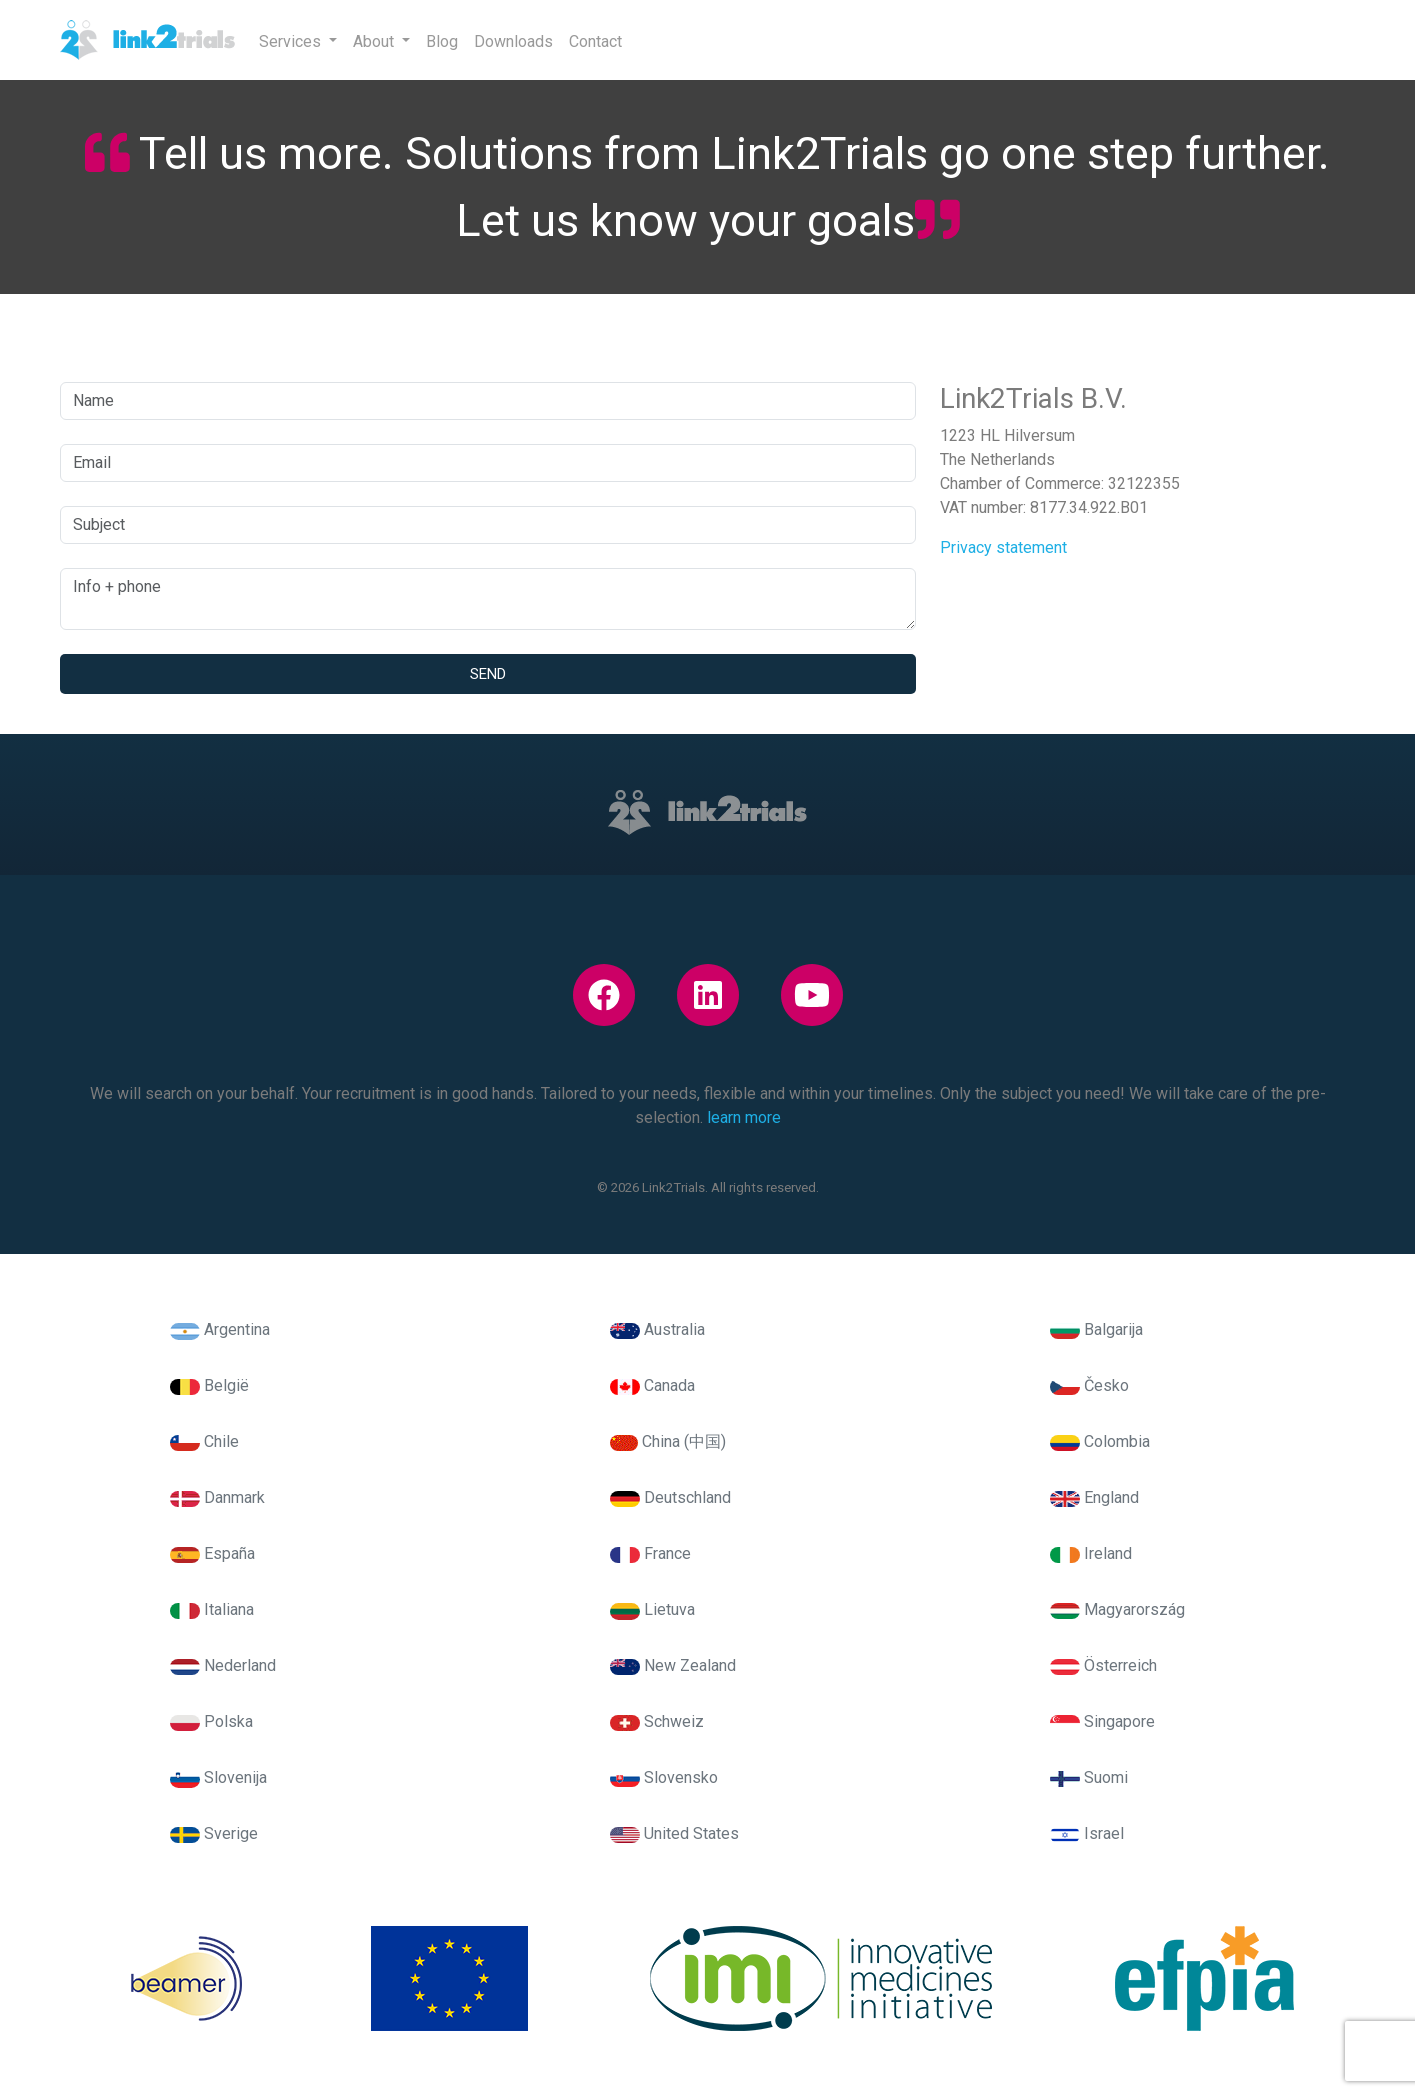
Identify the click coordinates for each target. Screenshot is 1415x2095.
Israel (1087, 1833)
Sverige (214, 1833)
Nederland (223, 1665)
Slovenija (218, 1777)
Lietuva (652, 1609)
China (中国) (668, 1441)
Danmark (217, 1497)
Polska (211, 1721)
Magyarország (1117, 1609)
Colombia (1100, 1441)
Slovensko (664, 1777)
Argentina (220, 1329)
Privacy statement (1003, 547)
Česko (1089, 1385)
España (212, 1553)
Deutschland (670, 1497)
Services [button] (292, 41)
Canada (652, 1385)
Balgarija (1096, 1329)
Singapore (1102, 1721)
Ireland (1091, 1553)
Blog (442, 41)
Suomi (1089, 1777)
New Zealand (673, 1665)
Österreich (1103, 1665)
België (209, 1385)
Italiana (212, 1609)
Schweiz (657, 1721)
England (1094, 1497)
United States (674, 1833)
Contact (595, 41)
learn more (744, 1117)
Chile (204, 1441)
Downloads (513, 41)
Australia (657, 1329)
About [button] (375, 41)
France (650, 1553)
